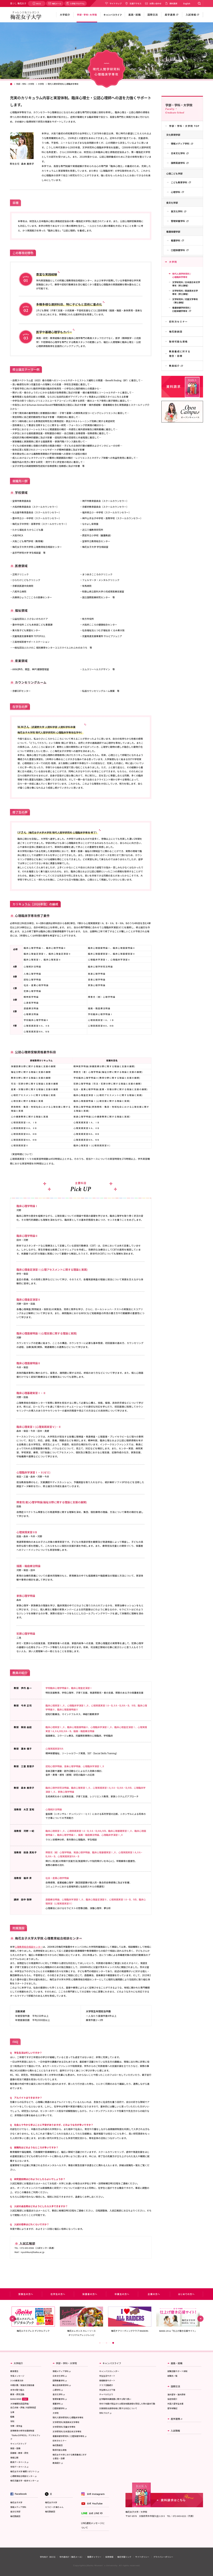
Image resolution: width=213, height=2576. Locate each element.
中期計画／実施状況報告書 (22, 2385)
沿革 (12, 2412)
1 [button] (100, 2343)
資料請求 (173, 3)
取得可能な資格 (178, 341)
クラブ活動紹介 (106, 2385)
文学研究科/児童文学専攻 (64, 2426)
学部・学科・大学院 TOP (184, 126)
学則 (12, 2421)
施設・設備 (15, 2448)
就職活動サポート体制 (177, 2371)
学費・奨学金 (16, 2425)
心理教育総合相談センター (29, 1946)
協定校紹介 (172, 2398)
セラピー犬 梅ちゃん (54, 2507)
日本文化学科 (179, 153)
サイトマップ (116, 3)
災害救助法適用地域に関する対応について (118, 2408)
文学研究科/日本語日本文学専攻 (67, 2431)
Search (199, 3)
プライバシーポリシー (163, 2556)
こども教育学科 (180, 182)
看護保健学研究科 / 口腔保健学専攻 (181, 309)
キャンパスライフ (112, 2363)
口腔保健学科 (179, 250)
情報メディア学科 (181, 143)
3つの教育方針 (16, 2380)
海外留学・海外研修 (176, 2394)
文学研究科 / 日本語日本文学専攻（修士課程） (186, 284)
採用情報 (109, 2556)
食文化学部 (15, 2511)
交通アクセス (135, 3)
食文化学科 (178, 211)
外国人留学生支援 (175, 2403)
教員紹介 (175, 365)
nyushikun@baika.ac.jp (32, 2252)
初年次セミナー (178, 321)
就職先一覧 (132, 2165)
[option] (34, 2319)
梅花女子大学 (16, 2502)
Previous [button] (12, 2318)
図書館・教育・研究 (19, 2452)
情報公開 (14, 2457)
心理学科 (177, 192)
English (186, 3)
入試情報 (175, 2430)
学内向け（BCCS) (47, 2556)
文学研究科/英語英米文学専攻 (66, 2422)
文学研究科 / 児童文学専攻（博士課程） (185, 301)
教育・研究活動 (17, 2394)
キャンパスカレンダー (109, 2371)
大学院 (41, 83)
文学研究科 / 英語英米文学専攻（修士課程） (185, 292)
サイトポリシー (142, 2556)
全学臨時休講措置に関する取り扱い (115, 2398)
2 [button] (106, 2343)
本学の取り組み (17, 2389)
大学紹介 (18, 2363)
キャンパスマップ (18, 2443)
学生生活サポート (107, 2375)
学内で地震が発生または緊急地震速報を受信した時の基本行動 (127, 2403)
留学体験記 (172, 2408)
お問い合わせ (155, 3)
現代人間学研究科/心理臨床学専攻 (68, 2417)
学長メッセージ (17, 2375)
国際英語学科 (179, 163)
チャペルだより (106, 2394)
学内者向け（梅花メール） (71, 2556)
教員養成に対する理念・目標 (179, 354)
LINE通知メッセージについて (93, 2525)
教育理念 (14, 2371)
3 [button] (113, 2343)
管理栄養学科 (179, 221)
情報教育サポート (107, 2380)
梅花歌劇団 (175, 331)
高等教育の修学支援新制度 (22, 2430)
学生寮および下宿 (107, 2389)
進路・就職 (176, 2363)
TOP (11, 84)
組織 (12, 2416)
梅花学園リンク (124, 2556)
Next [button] (200, 2318)
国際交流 (175, 2386)
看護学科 (177, 240)
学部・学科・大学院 (25, 83)
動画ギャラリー (94, 2556)
